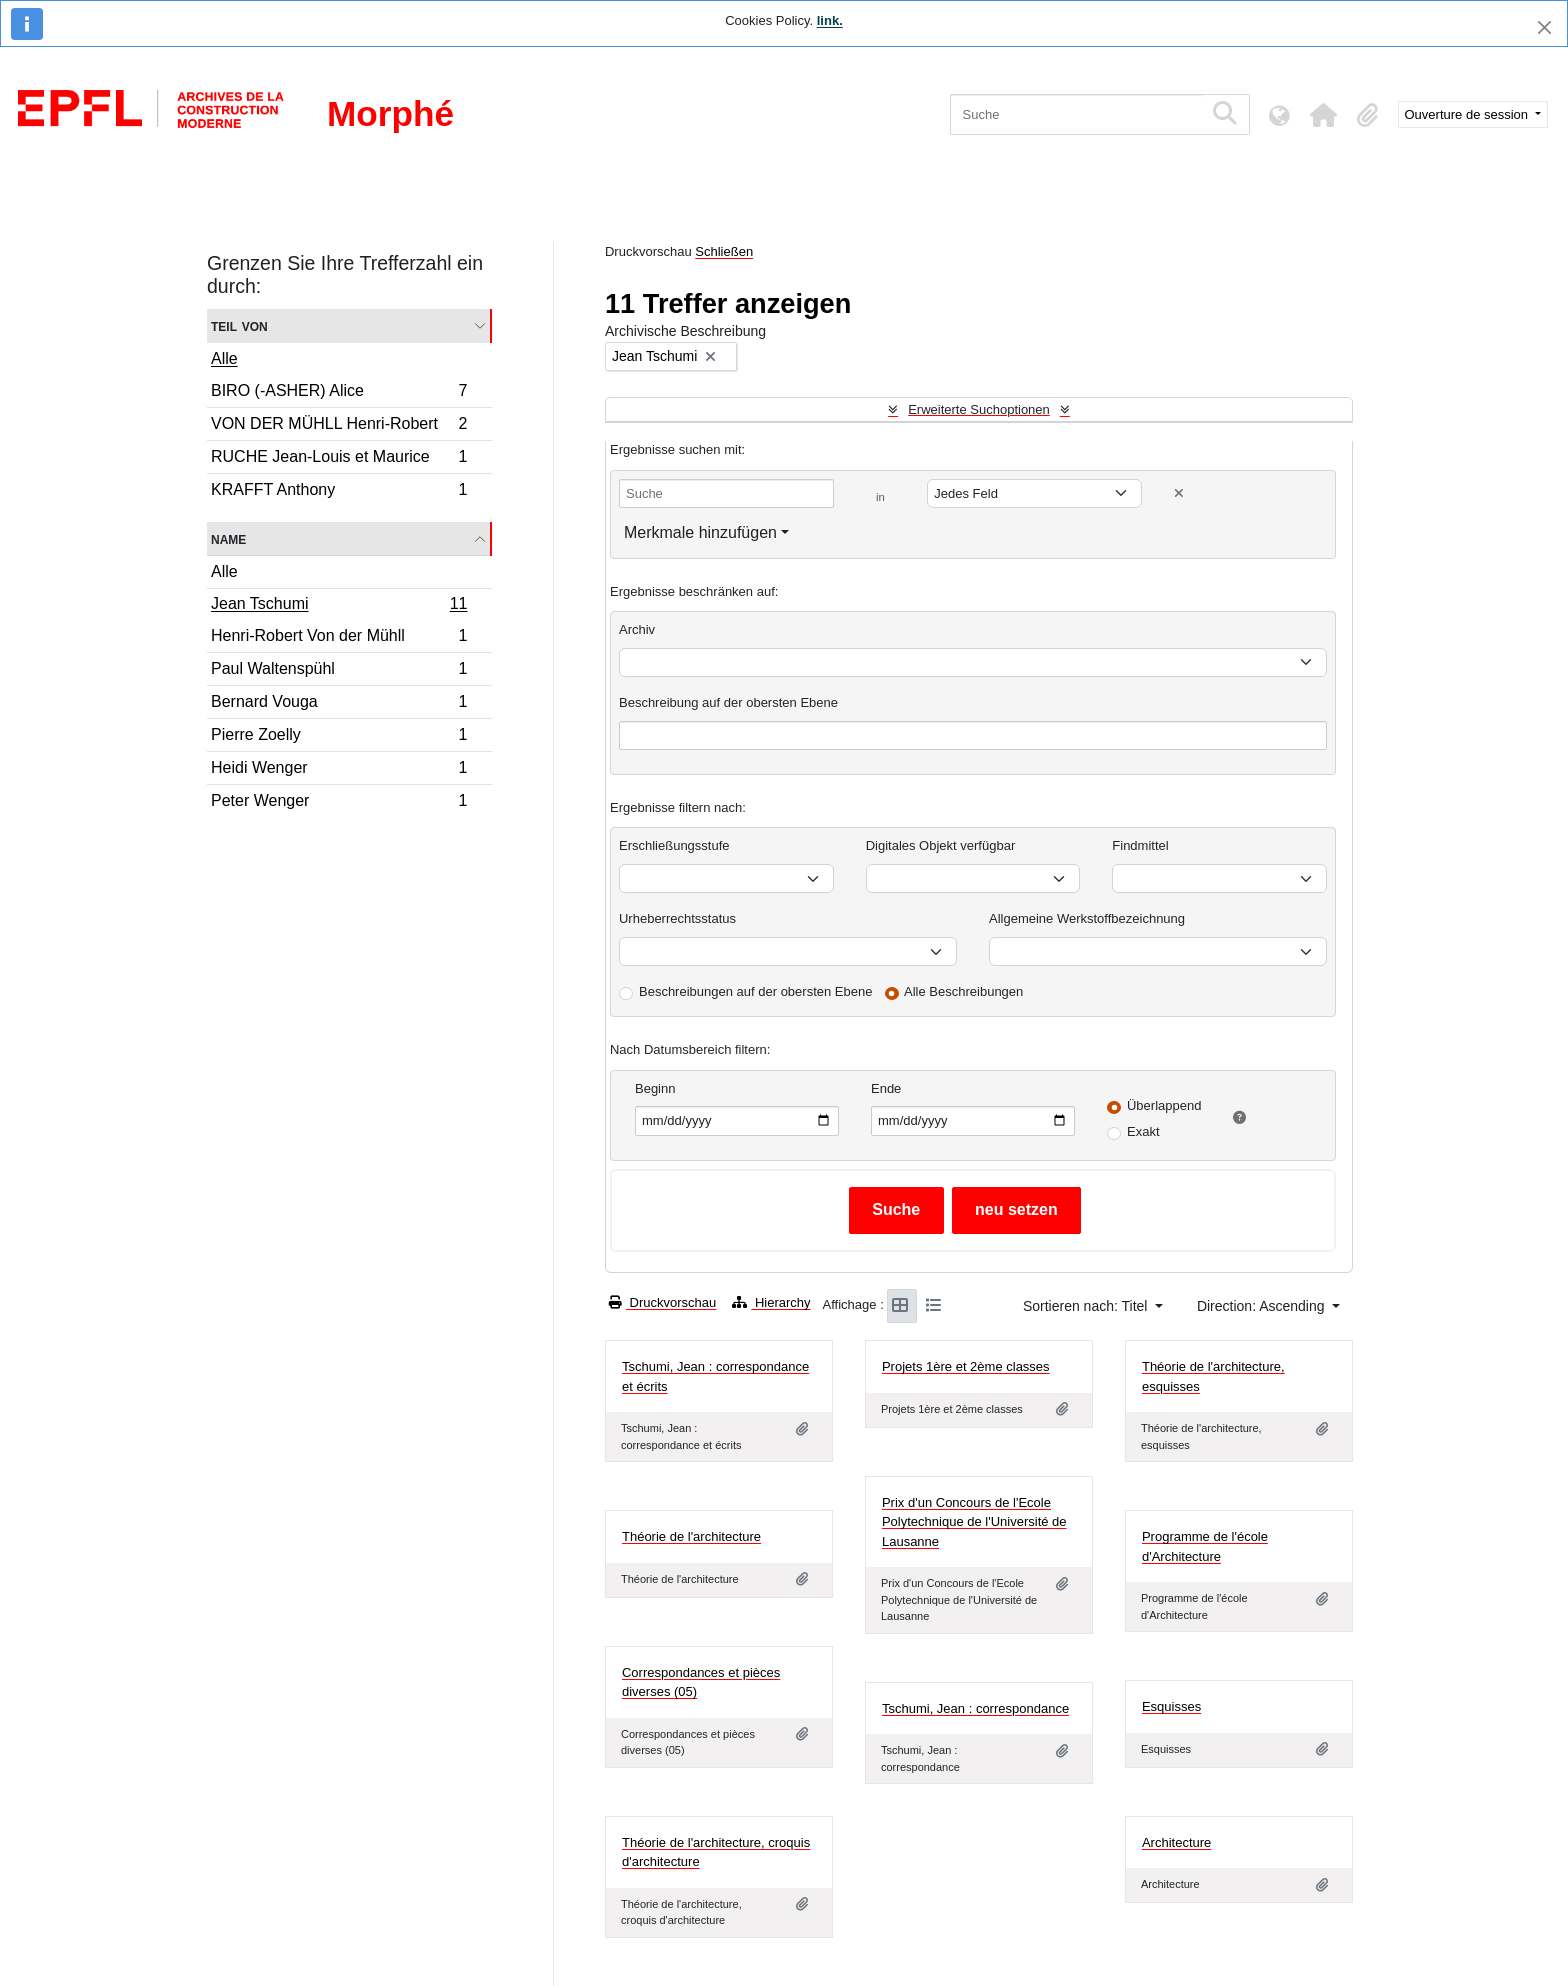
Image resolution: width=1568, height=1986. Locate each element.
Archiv (637, 629)
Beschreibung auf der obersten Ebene (728, 702)
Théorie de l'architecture (691, 1536)
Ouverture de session (1468, 114)
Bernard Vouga (339, 704)
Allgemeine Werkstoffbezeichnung (1087, 918)
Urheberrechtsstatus (677, 918)
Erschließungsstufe (674, 845)
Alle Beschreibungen (963, 991)
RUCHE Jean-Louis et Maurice (339, 459)
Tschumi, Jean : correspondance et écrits (715, 1376)
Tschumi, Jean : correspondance (975, 1708)
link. (830, 20)
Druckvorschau (662, 1302)
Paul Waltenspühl (339, 671)
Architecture (1176, 1842)
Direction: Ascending (1263, 1306)
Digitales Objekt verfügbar (941, 845)
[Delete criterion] (1179, 493)
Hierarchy (771, 1302)
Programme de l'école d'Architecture (1205, 1546)
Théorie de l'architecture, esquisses (1213, 1376)
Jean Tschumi (339, 606)
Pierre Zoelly (339, 737)
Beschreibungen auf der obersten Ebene (755, 991)
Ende (886, 1088)
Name (228, 538)
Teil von (239, 325)
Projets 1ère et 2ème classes (966, 1366)
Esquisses (1171, 1706)
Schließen (724, 251)
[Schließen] (1544, 27)
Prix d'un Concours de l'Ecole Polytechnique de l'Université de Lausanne (974, 1522)
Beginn (655, 1088)
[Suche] (1076, 114)
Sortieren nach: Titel (1087, 1306)
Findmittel (1140, 845)
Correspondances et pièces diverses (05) (701, 1682)
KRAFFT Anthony (339, 492)
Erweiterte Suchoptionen (979, 409)
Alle (224, 358)
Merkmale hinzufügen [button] (700, 532)
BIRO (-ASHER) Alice (339, 393)
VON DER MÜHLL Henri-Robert (339, 426)
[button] (1324, 115)
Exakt (1143, 1131)
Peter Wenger (339, 803)
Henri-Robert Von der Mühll (339, 638)
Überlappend (1164, 1105)
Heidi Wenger (339, 770)
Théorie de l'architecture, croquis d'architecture (716, 1852)
